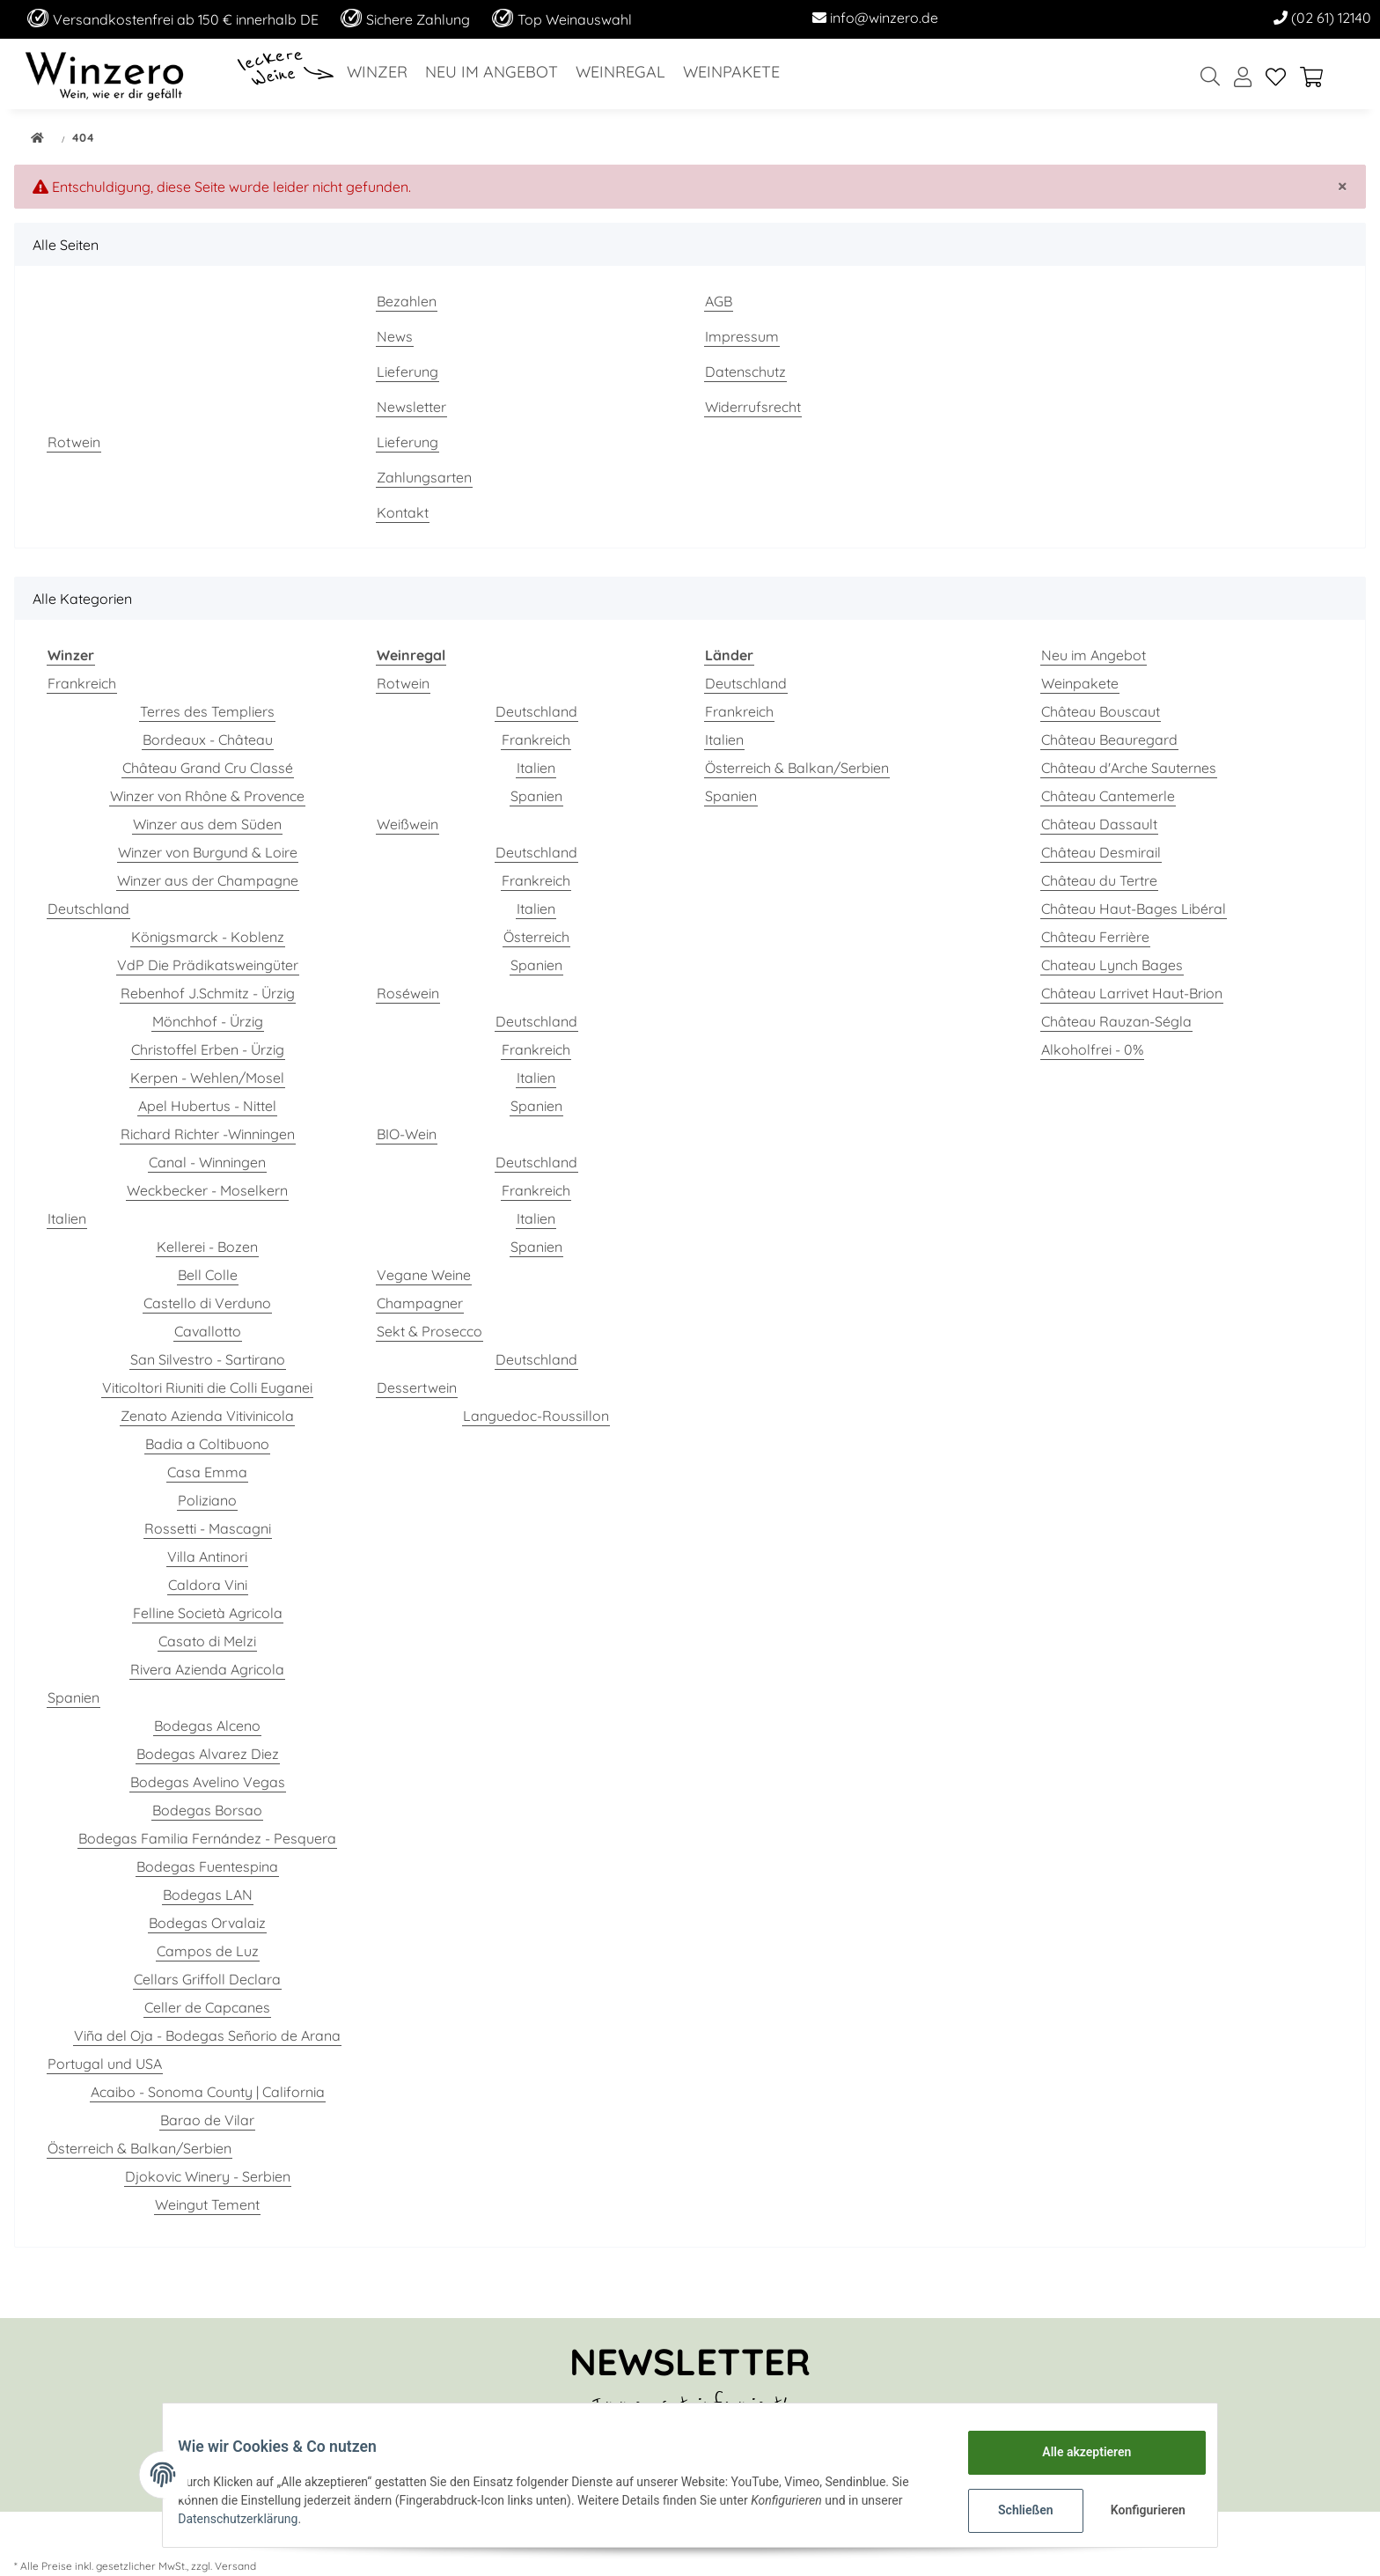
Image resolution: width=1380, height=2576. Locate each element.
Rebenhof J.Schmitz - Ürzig (208, 993)
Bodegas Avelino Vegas (207, 1782)
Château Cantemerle (1108, 796)
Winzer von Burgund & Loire (207, 852)
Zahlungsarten (424, 477)
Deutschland (88, 908)
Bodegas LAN (208, 1894)
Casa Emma (207, 1472)
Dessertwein (417, 1387)
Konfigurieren (1136, 2510)
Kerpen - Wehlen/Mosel (207, 1077)
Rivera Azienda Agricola (207, 1669)
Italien (67, 1218)
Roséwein (408, 993)
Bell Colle (208, 1275)
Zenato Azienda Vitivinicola (207, 1415)
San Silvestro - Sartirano (207, 1359)
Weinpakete (1080, 683)
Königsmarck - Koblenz (207, 937)
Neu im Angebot (1093, 655)
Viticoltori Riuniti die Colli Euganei (207, 1387)
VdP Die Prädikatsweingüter (207, 965)
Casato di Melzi (207, 1641)
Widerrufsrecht (753, 407)
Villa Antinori (207, 1556)
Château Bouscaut (1100, 711)
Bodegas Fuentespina (207, 1866)
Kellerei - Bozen (207, 1246)
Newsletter (411, 407)
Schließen (1012, 2510)
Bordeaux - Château (208, 739)
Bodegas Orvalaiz (207, 1923)
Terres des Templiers (207, 711)
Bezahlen (407, 301)
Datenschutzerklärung (251, 2519)
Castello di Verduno (207, 1303)
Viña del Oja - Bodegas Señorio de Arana (207, 2035)
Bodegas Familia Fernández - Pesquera (207, 1838)
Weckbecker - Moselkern (207, 1190)
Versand (235, 2565)
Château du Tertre (1099, 880)
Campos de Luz (208, 1951)
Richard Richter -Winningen (208, 1134)
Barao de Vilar (207, 2120)
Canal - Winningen (207, 1162)
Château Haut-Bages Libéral (1133, 908)
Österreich (536, 937)
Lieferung (407, 371)
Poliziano (207, 1500)
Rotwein (74, 442)
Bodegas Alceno (207, 1725)
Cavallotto (207, 1331)
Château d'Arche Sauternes (1128, 767)
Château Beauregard (1109, 739)
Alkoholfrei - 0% (1092, 1049)
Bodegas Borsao (207, 1810)
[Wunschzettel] (1276, 77)
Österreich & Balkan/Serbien (139, 2148)
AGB (718, 301)
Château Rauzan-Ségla (1116, 1021)
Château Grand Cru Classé (207, 767)
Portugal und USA (105, 2063)
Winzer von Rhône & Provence (207, 796)
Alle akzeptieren (1073, 2452)
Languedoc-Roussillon (536, 1415)
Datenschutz (745, 371)
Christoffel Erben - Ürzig (207, 1049)
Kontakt (403, 512)
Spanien (73, 1697)
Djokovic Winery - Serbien (207, 2176)
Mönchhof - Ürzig (207, 1021)
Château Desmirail (1101, 852)
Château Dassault (1099, 824)
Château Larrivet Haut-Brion (1131, 993)
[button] (1243, 77)
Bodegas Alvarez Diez (207, 1754)
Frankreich (82, 683)
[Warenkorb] (1318, 77)
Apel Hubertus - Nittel (207, 1106)
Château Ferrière (1095, 937)
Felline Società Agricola (208, 1613)
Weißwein (407, 824)
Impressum (742, 336)
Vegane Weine (424, 1275)
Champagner (420, 1303)
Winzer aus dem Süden (207, 824)
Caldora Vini (207, 1584)
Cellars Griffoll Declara (207, 1979)
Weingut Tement (207, 2204)
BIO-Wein (407, 1134)
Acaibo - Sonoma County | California (208, 2092)
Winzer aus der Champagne (207, 880)
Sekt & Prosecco (429, 1331)
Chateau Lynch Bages (1112, 965)
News (395, 336)
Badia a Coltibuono (207, 1444)
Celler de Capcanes (207, 2007)
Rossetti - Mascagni (207, 1528)
